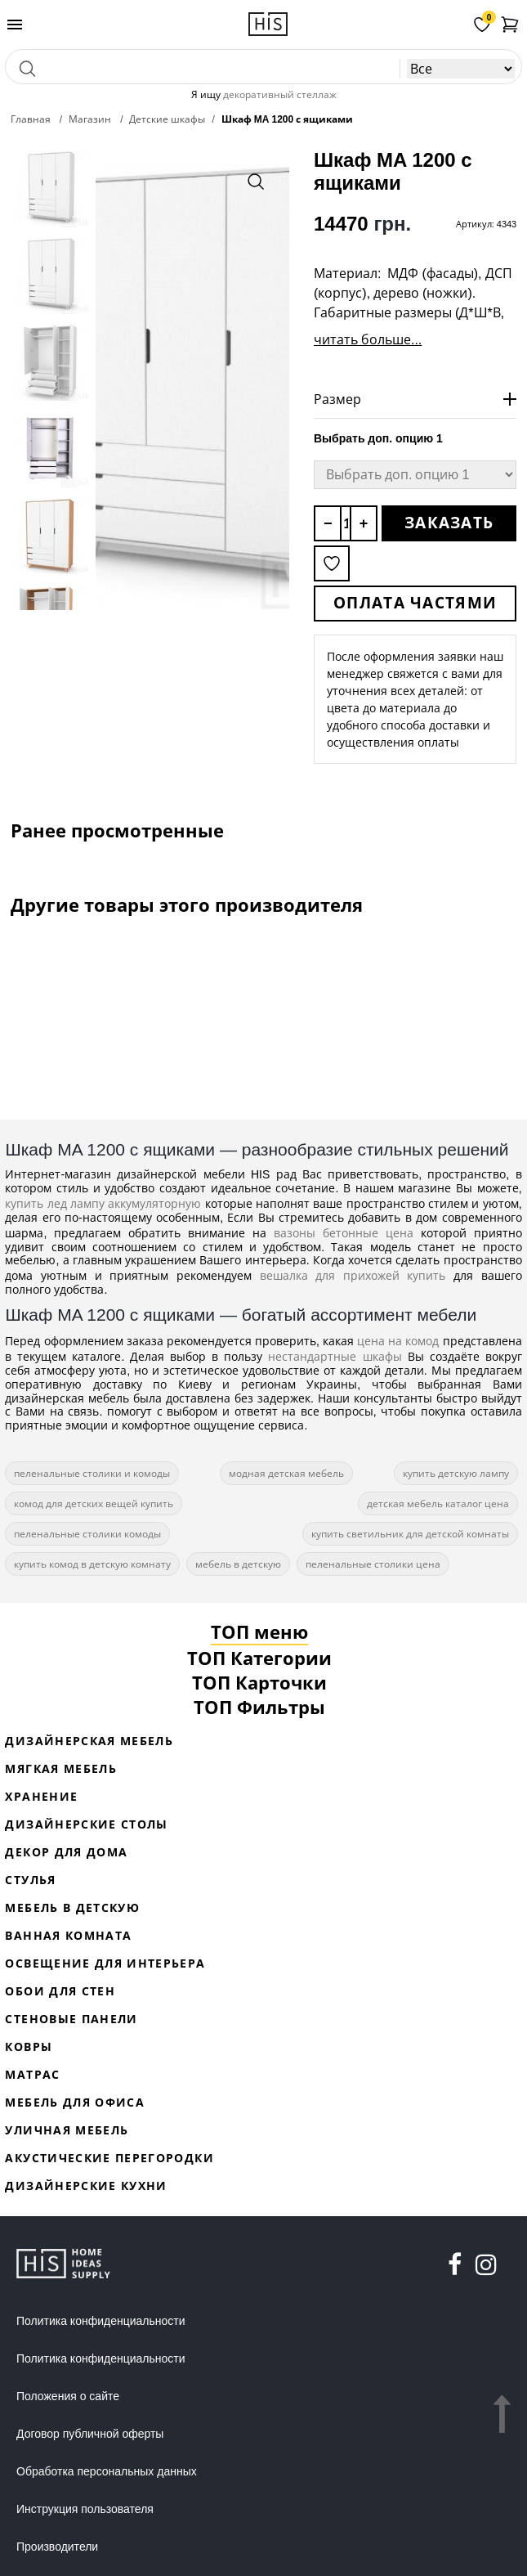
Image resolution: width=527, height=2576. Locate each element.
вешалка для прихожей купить (353, 1275)
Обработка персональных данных (106, 2471)
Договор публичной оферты (89, 2433)
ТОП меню (259, 1631)
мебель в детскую (238, 1564)
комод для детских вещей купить (93, 1503)
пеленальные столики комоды (87, 1534)
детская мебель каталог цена (438, 1503)
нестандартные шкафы (334, 1356)
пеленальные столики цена (373, 1564)
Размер (337, 399)
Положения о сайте (67, 2396)
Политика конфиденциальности (100, 2320)
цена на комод (398, 1341)
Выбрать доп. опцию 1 (378, 438)
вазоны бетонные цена (343, 1233)
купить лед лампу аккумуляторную (103, 1203)
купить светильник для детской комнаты (410, 1534)
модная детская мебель (286, 1473)
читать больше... (368, 339)
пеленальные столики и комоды (92, 1473)
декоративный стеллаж (280, 94)
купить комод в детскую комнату (92, 1564)
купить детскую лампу (456, 1473)
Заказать (449, 522)
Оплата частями (415, 602)
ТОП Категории (259, 1657)
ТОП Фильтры (259, 1706)
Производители (57, 2546)
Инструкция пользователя (85, 2508)
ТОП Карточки (259, 1682)
